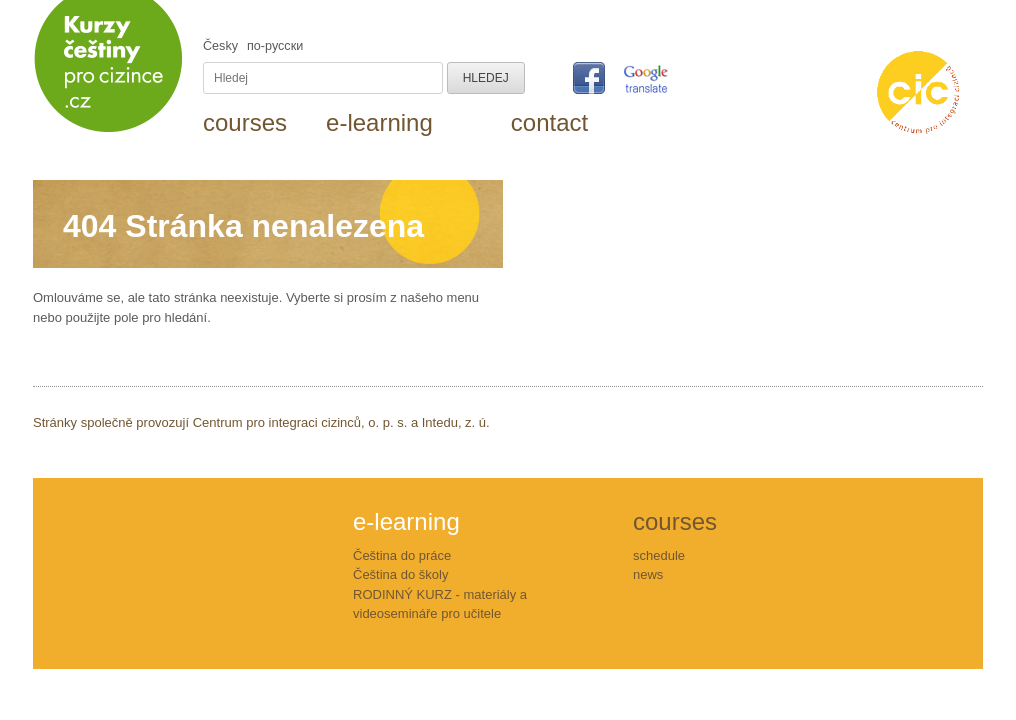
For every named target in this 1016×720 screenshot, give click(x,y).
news (648, 574)
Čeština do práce (402, 555)
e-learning (379, 122)
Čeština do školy (400, 574)
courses (245, 122)
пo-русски (275, 46)
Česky (220, 46)
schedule (659, 555)
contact (549, 122)
